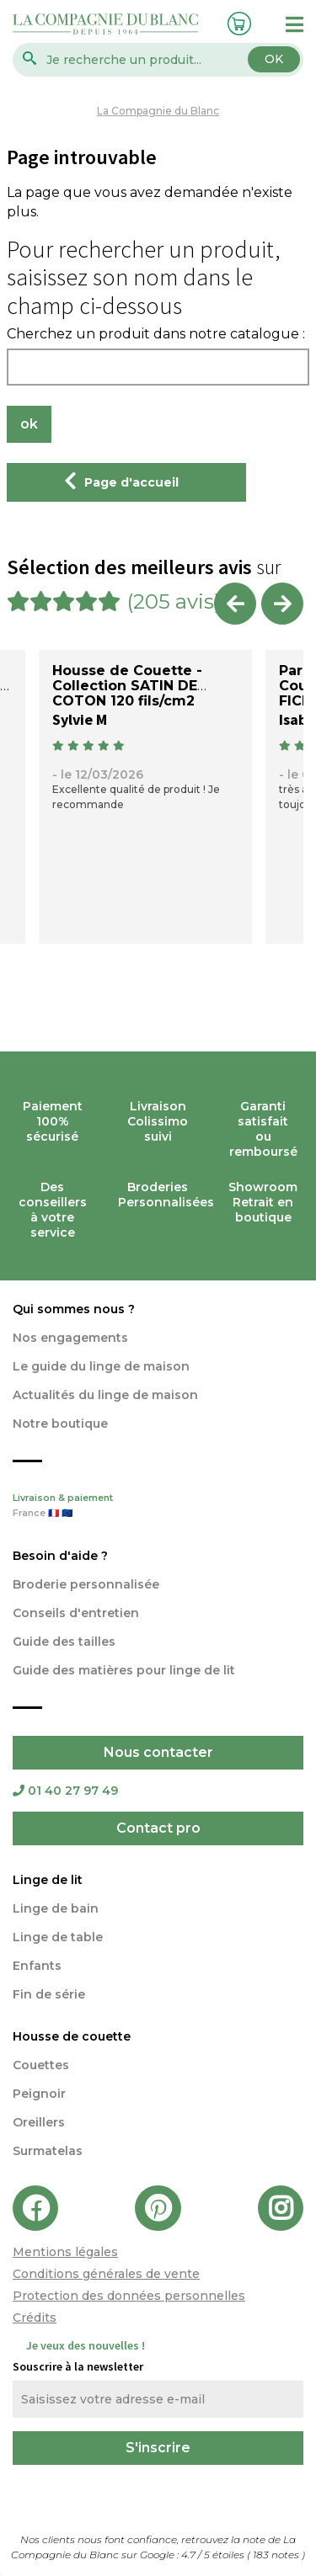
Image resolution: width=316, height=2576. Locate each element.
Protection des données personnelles (129, 2295)
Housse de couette (72, 2036)
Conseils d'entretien (76, 1613)
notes (277, 2554)
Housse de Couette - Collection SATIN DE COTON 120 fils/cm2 (127, 686)
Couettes (41, 2065)
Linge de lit (48, 1879)
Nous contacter (158, 1752)
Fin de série (49, 1994)
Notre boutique (60, 1423)
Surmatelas (48, 2150)
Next (282, 604)
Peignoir (39, 2093)
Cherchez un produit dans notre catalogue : (156, 334)
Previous (235, 604)
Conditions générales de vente (106, 2273)
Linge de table (58, 1937)
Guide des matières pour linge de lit (124, 1670)
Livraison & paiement (158, 1507)
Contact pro (158, 1828)
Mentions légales (65, 2251)
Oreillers (39, 2122)
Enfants (37, 1965)
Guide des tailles (64, 1641)
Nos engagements (70, 1337)
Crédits (34, 2317)
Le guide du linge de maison (101, 1366)
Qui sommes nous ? (74, 1309)
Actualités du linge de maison (105, 1394)
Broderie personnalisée (86, 1584)
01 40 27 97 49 (65, 1790)
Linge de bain (56, 1908)
